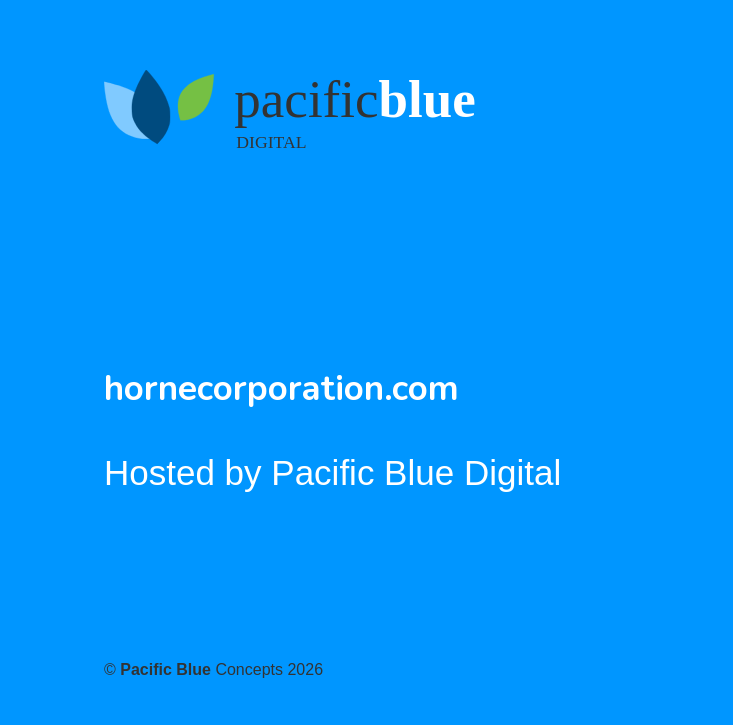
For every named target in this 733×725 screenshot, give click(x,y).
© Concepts (213, 669)
